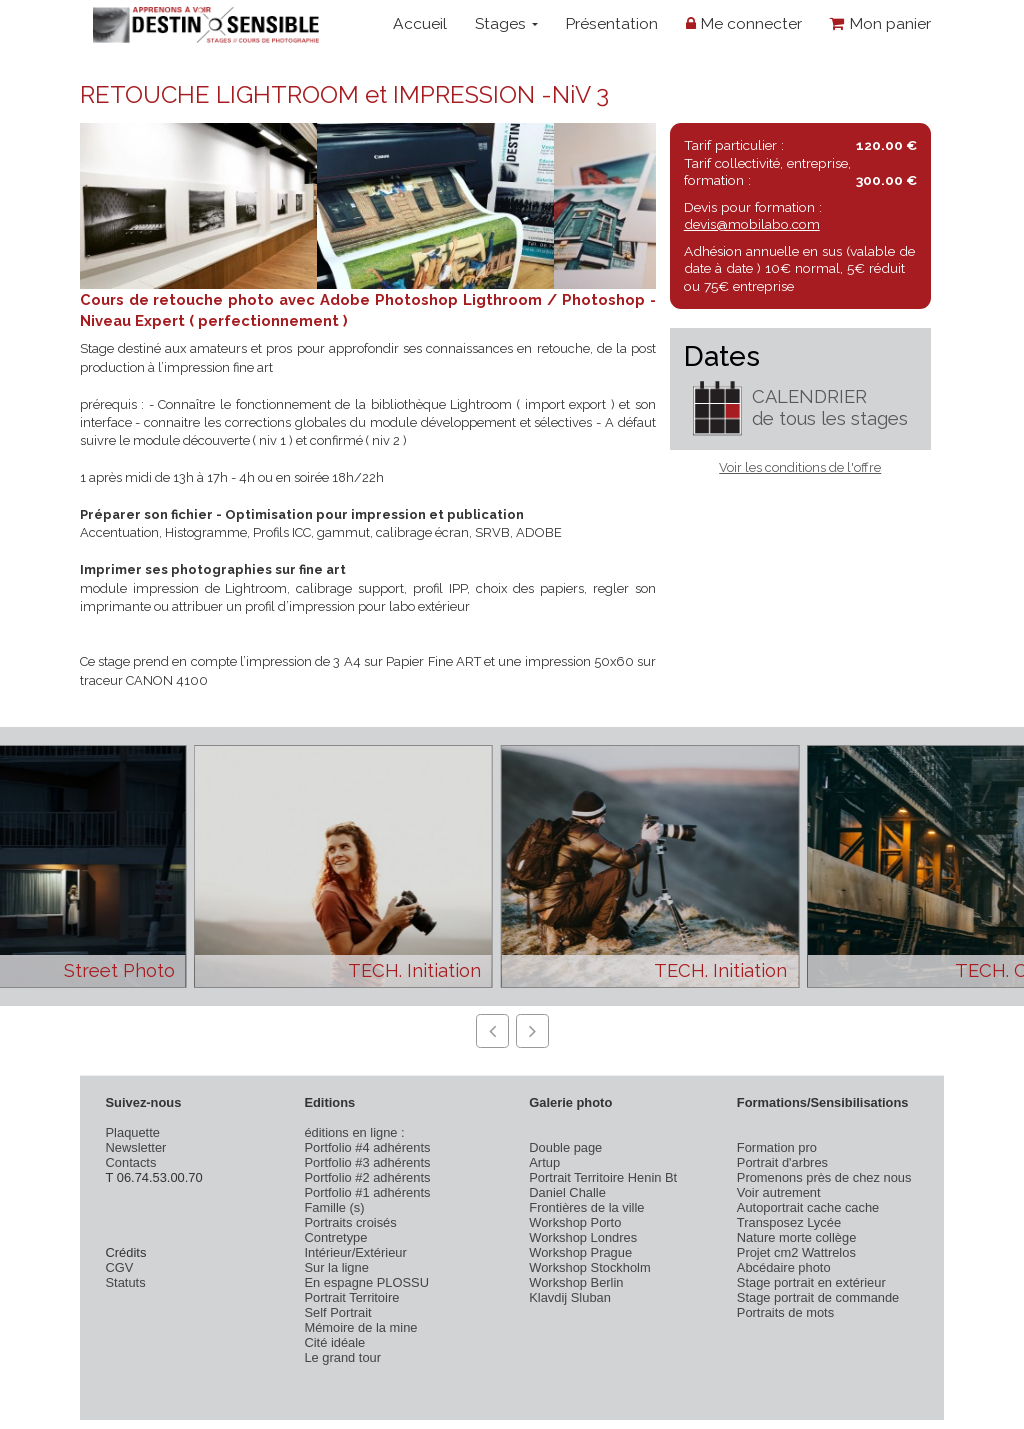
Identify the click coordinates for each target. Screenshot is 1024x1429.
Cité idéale (334, 1342)
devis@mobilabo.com (752, 224)
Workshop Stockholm (589, 1267)
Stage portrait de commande (818, 1297)
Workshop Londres (583, 1237)
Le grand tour (342, 1357)
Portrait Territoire (351, 1297)
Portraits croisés (350, 1222)
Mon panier (880, 23)
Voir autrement (779, 1192)
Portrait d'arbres (782, 1162)
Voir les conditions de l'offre (800, 467)
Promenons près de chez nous (824, 1177)
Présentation (611, 23)
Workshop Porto (575, 1222)
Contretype (335, 1237)
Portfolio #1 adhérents (367, 1192)
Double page (565, 1147)
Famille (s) (334, 1207)
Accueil (420, 23)
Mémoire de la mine (360, 1327)
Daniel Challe (567, 1192)
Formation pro (777, 1147)
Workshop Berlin (576, 1282)
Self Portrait (337, 1312)
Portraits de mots (785, 1312)
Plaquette (133, 1132)
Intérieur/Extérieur (355, 1252)
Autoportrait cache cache (808, 1207)
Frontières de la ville (586, 1207)
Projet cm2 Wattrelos (796, 1252)
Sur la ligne (336, 1267)
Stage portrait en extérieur (811, 1282)
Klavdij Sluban (570, 1297)
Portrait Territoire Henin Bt (603, 1177)
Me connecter (744, 23)
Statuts (126, 1282)
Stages (506, 23)
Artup (544, 1162)
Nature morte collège (797, 1237)
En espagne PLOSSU (366, 1282)
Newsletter (136, 1147)
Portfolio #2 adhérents (367, 1177)
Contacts (131, 1162)
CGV (120, 1267)
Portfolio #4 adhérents (367, 1147)
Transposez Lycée (789, 1222)
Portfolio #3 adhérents (367, 1162)
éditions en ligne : (354, 1132)
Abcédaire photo (784, 1267)
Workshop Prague (580, 1252)
